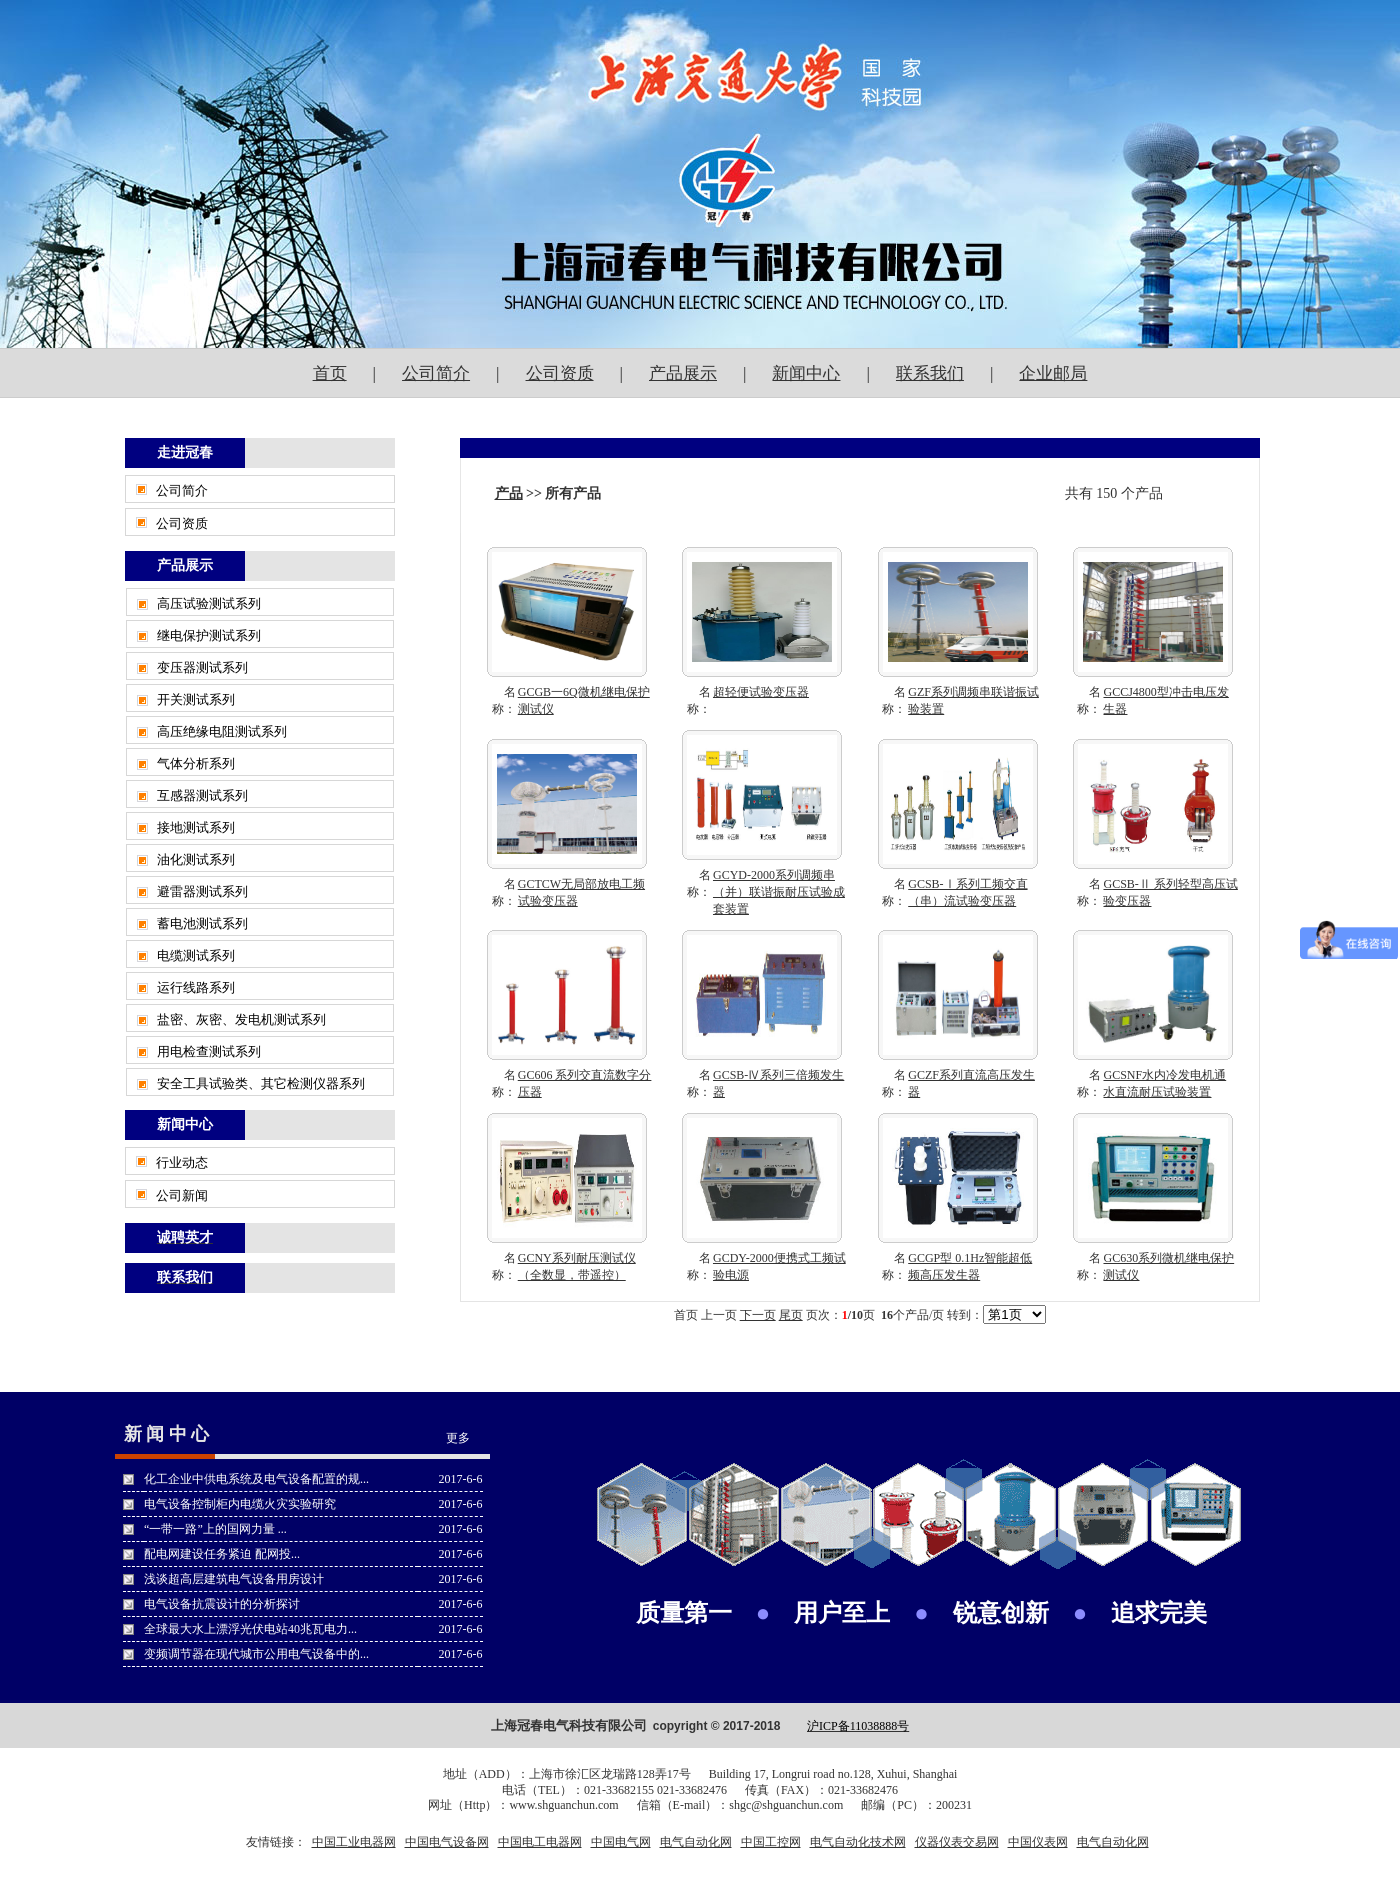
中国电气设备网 (447, 1842)
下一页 (758, 1315)
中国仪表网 (1038, 1842)
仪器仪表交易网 (957, 1842)
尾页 (791, 1315)
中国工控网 (771, 1842)
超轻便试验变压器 (761, 692)
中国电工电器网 (540, 1842)
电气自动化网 (696, 1842)
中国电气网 (621, 1842)
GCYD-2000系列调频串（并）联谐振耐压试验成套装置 (779, 892)
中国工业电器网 (354, 1842)
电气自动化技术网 (858, 1842)
